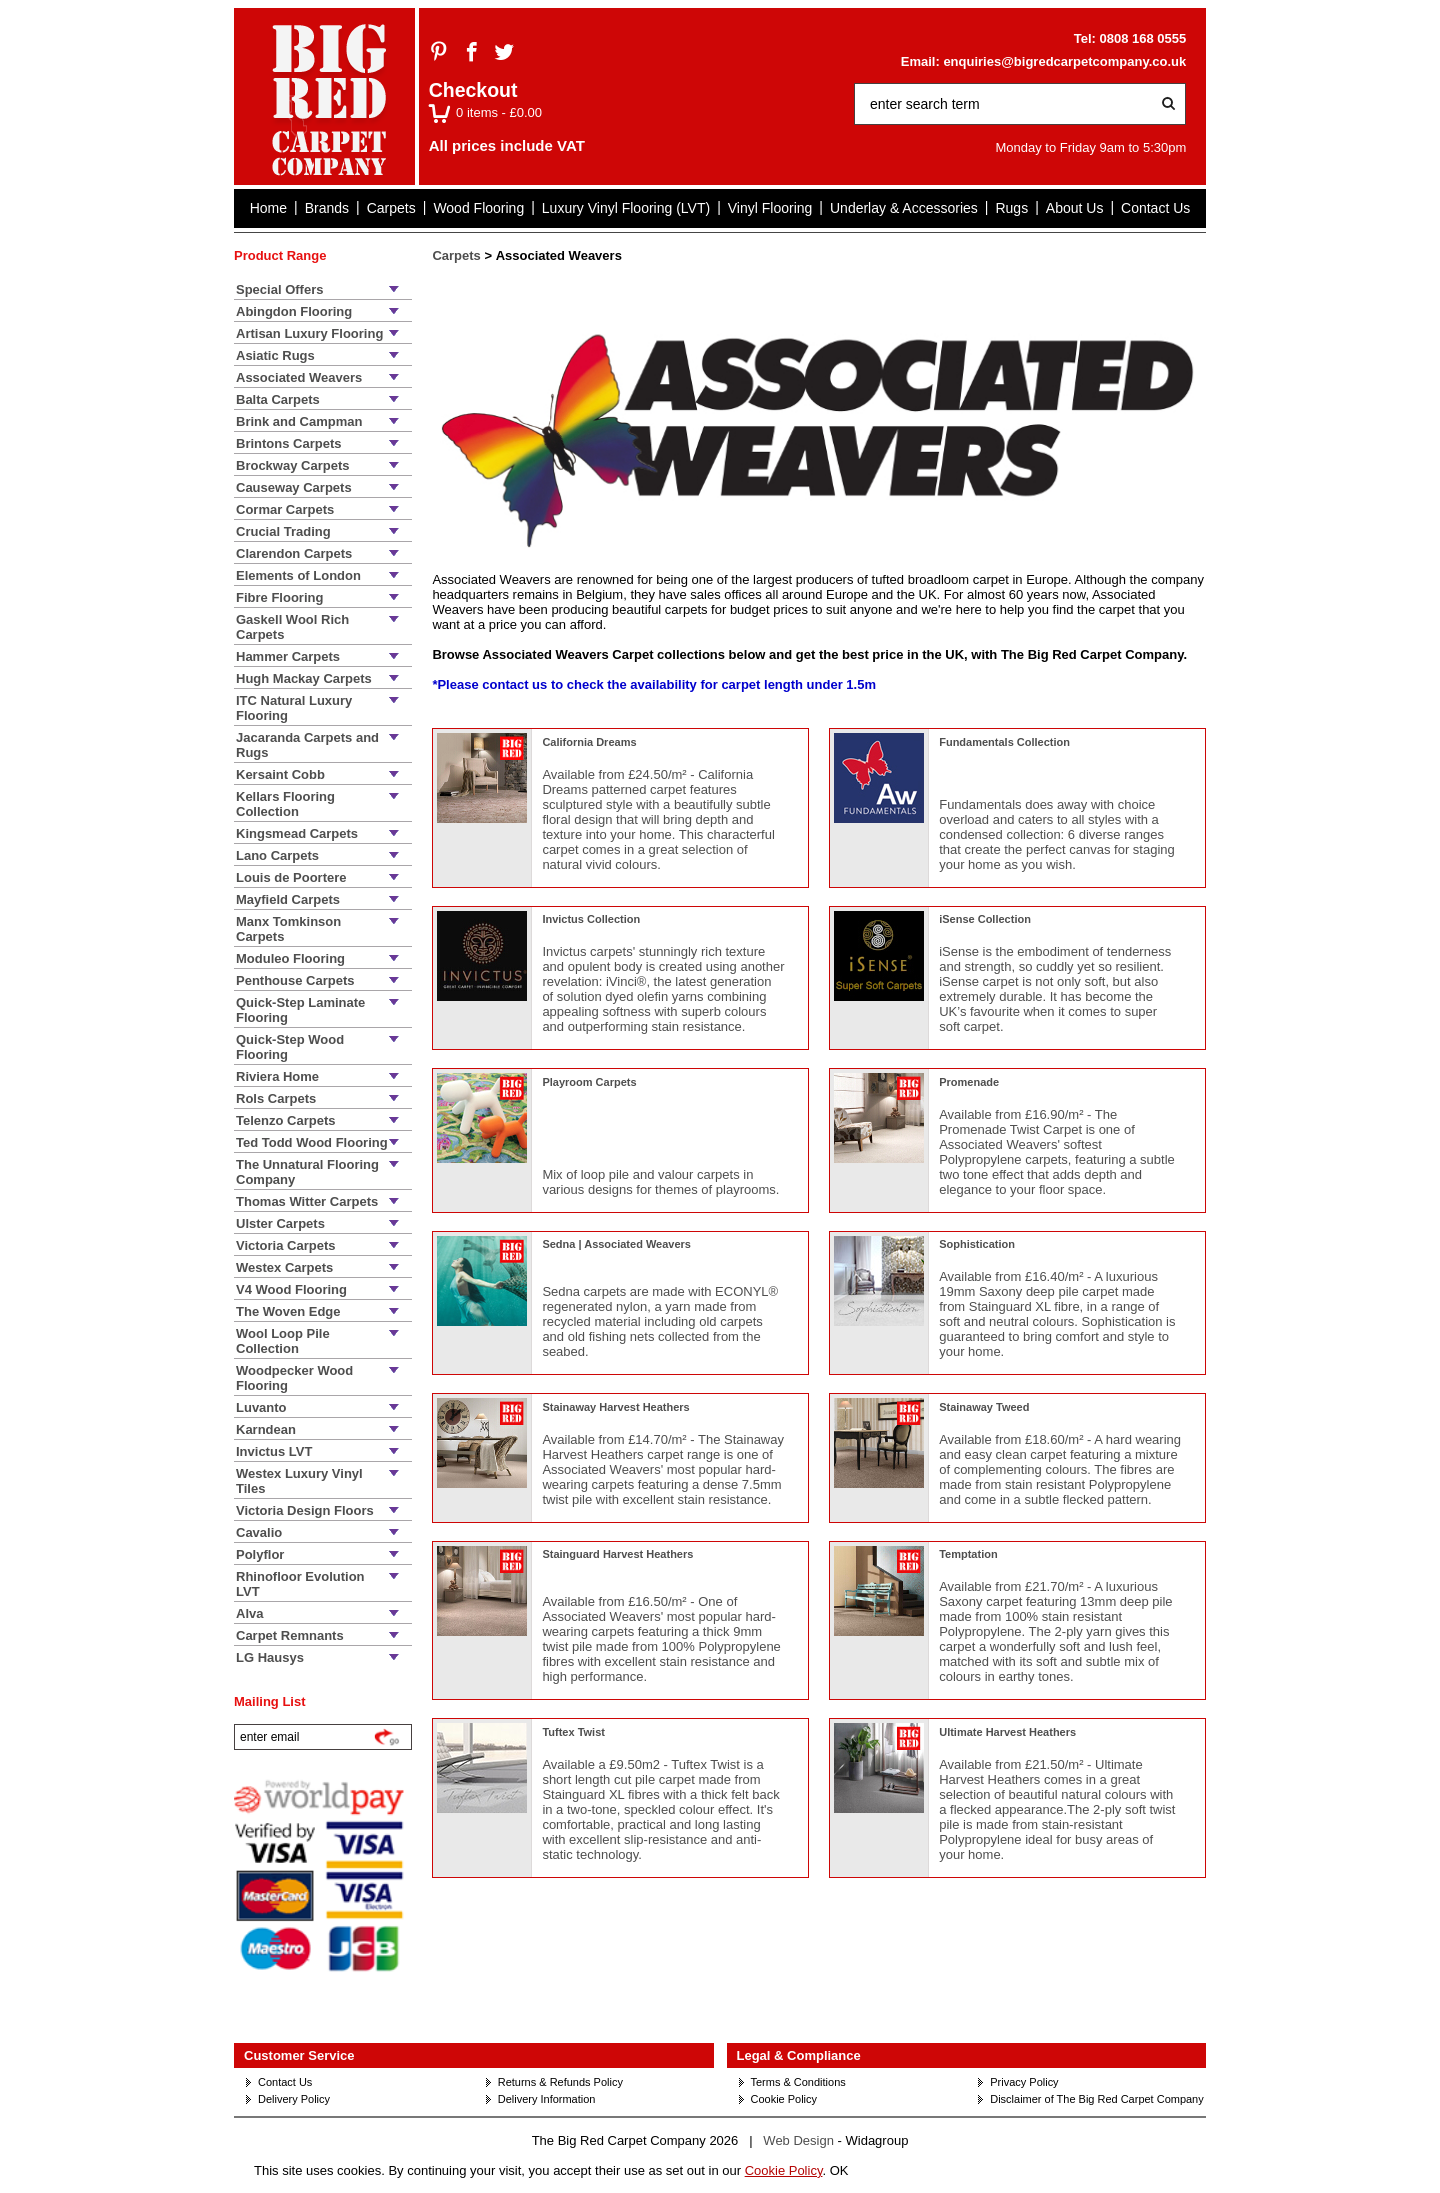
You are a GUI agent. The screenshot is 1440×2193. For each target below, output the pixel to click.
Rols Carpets (276, 1098)
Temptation (968, 1554)
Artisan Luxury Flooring (309, 333)
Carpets (391, 208)
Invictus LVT (274, 1451)
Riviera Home (277, 1076)
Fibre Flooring (279, 597)
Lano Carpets (277, 855)
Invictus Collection (591, 919)
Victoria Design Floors (305, 1510)
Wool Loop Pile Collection (283, 1341)
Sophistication (977, 1244)
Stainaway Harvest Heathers (615, 1407)
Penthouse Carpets (295, 980)
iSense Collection (985, 919)
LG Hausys (270, 1657)
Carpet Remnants (290, 1635)
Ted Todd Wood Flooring (312, 1142)
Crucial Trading (283, 531)
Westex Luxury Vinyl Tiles (299, 1481)
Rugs (1011, 208)
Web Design (798, 2140)
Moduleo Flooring (290, 958)
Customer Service (299, 2055)
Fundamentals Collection (1004, 742)
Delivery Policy (294, 2099)
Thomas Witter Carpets (307, 1201)
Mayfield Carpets (288, 899)
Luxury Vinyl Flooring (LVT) (626, 208)
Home (268, 208)
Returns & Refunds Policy (560, 2082)
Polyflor (260, 1554)
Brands (327, 208)
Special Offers (279, 289)
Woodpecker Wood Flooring (294, 1378)
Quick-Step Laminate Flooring (300, 1010)
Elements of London (298, 575)
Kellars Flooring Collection (285, 804)
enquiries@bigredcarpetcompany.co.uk (1064, 61)
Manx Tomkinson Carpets (288, 929)
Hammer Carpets (288, 656)
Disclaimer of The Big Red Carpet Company (1096, 2099)
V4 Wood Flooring (291, 1289)
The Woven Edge (288, 1311)
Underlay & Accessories (904, 208)
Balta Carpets (278, 399)
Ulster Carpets (280, 1223)
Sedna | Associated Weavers (616, 1244)
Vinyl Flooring (770, 208)
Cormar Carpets (285, 509)
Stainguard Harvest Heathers (617, 1554)
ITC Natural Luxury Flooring (294, 708)
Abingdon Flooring (294, 311)
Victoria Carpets (285, 1245)
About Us (1075, 208)
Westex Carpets (284, 1267)
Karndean (266, 1429)
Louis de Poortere (291, 877)
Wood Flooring (478, 208)
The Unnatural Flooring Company (307, 1172)
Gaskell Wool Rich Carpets (292, 627)
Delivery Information (547, 2099)
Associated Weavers (299, 377)
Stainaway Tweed (984, 1407)
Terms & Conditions (798, 2082)
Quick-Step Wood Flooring (290, 1047)
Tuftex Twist (573, 1732)
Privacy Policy (1024, 2082)
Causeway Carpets (294, 487)
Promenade (969, 1082)
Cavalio (259, 1532)
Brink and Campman (299, 421)
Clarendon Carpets (294, 553)
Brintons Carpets (288, 443)
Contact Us (1155, 208)
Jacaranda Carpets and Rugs (307, 745)
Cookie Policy (784, 2099)
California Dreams (589, 742)
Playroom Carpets (589, 1082)
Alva (249, 1613)
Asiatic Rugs (275, 355)
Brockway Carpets (292, 465)
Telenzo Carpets (285, 1120)
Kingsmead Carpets (297, 833)
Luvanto (261, 1407)
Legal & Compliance (799, 2055)
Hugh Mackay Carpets (304, 678)
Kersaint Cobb (280, 774)
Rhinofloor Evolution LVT (300, 1584)
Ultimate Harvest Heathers (1007, 1732)
